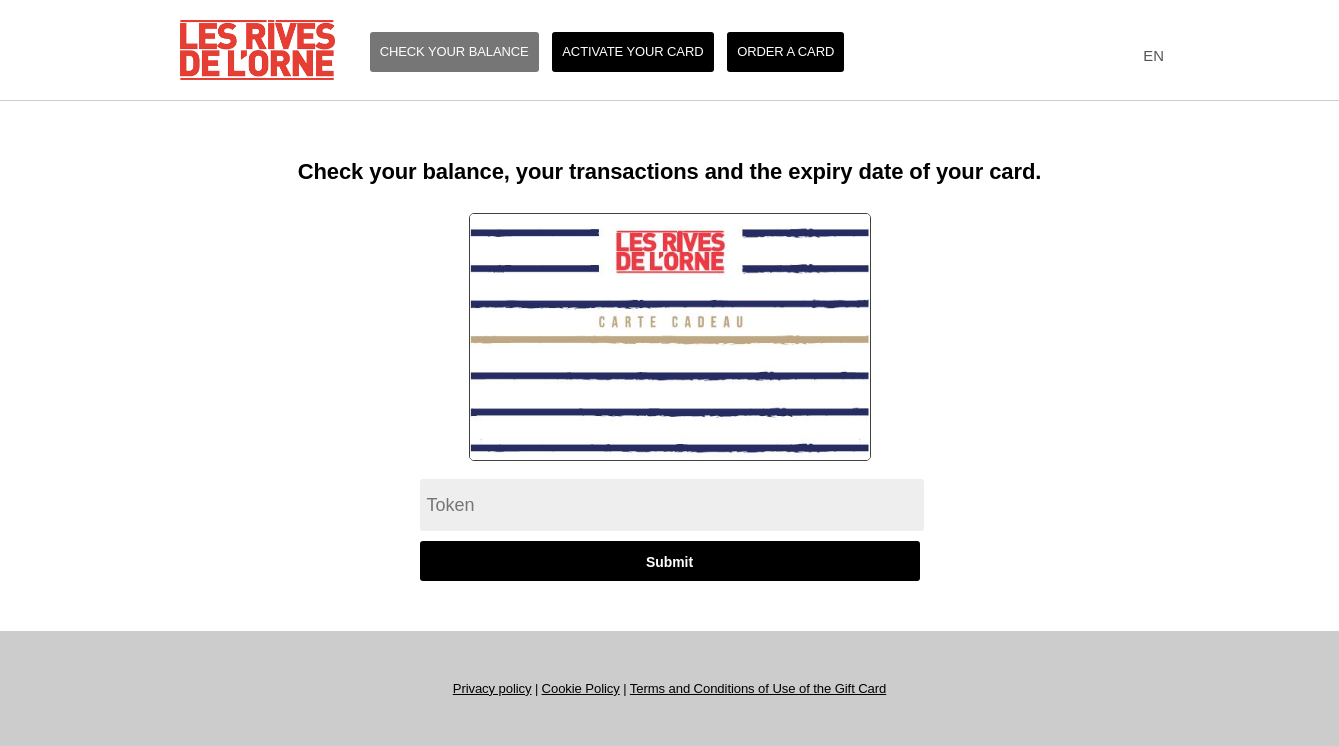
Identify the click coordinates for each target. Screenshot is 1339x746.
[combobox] (1149, 56)
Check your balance (454, 51)
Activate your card (632, 51)
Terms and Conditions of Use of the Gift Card (758, 688)
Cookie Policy (581, 688)
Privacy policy (492, 688)
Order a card (785, 51)
